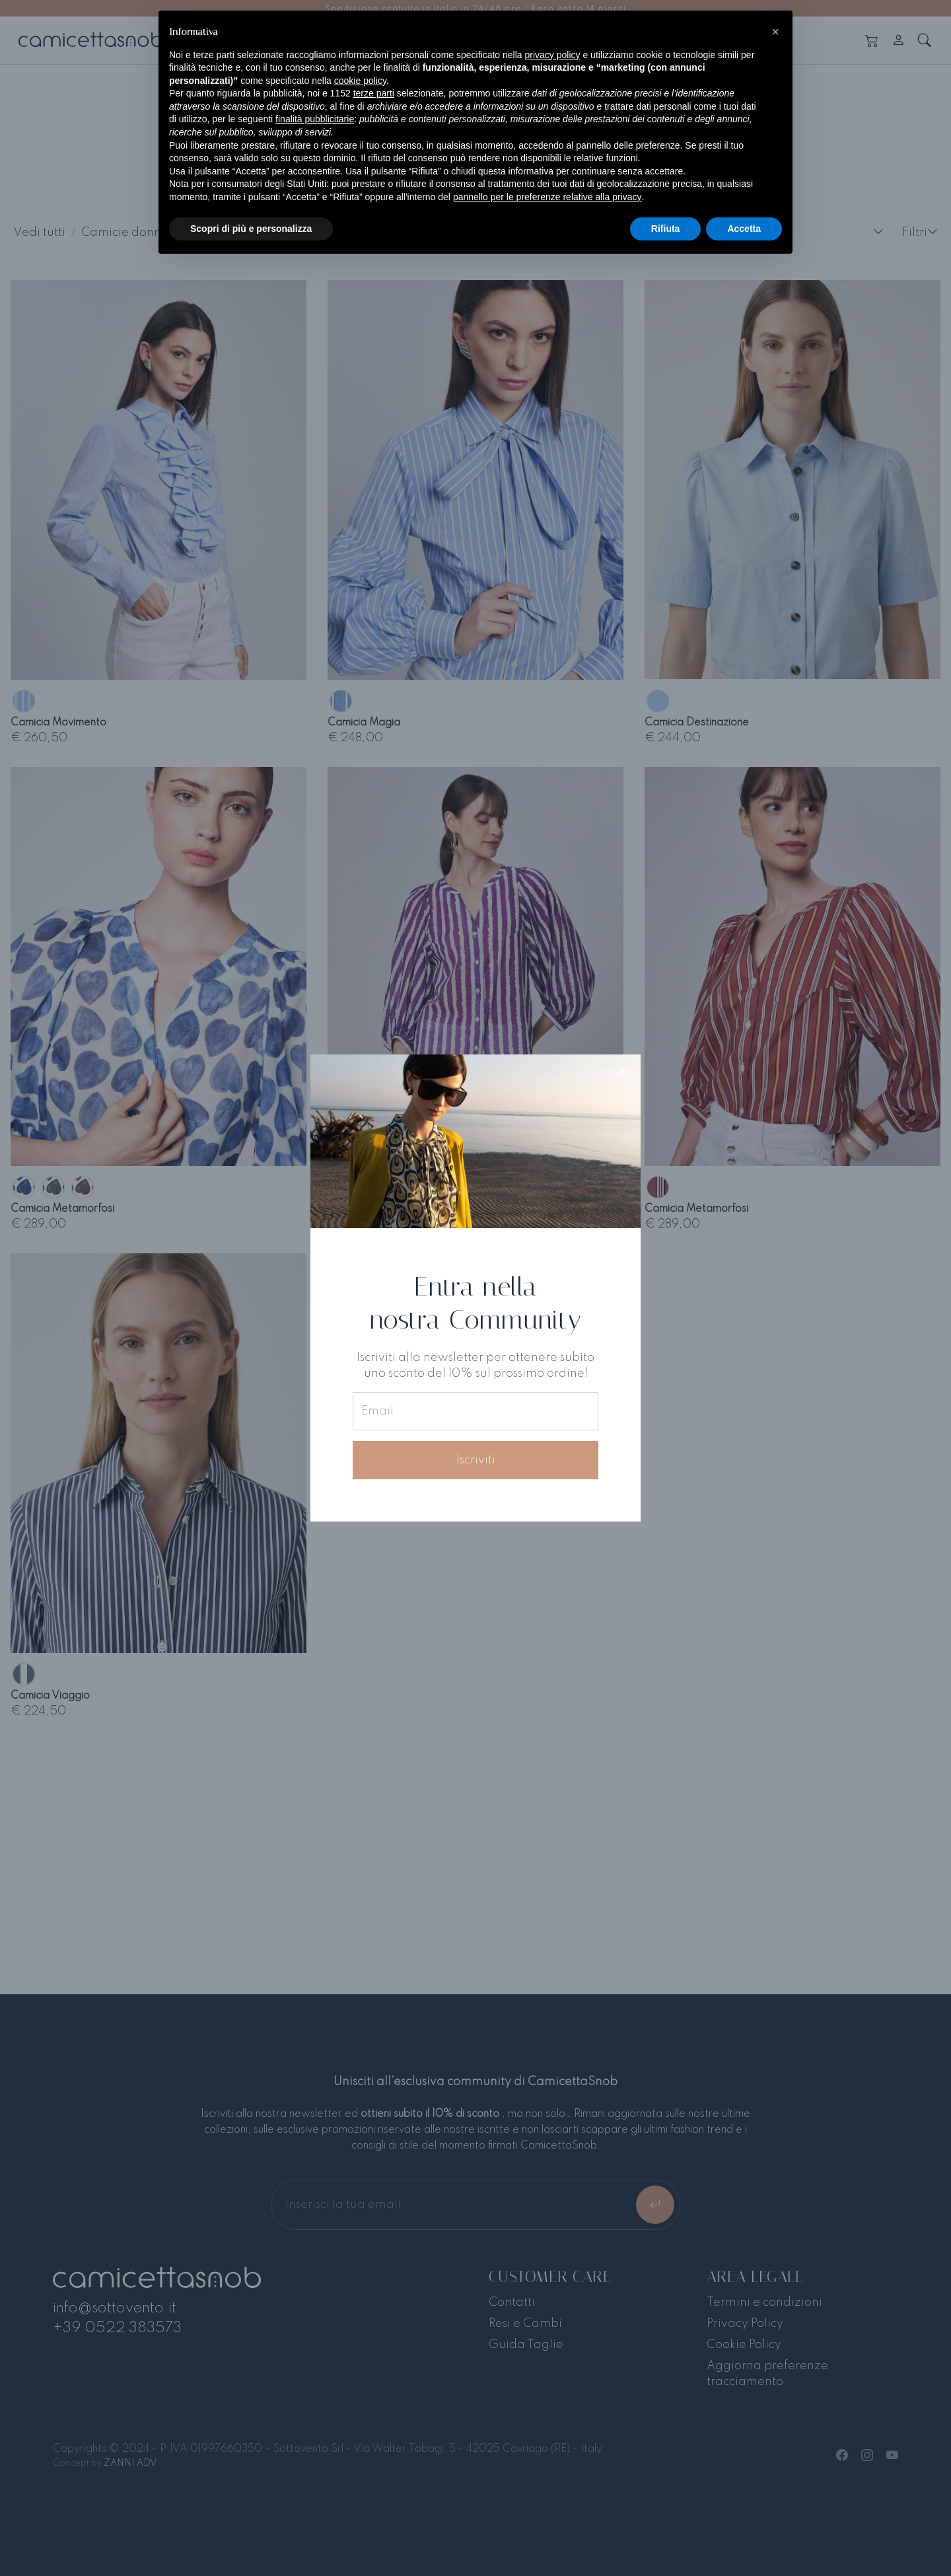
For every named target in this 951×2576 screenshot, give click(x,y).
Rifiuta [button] (665, 228)
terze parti (373, 93)
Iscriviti (475, 1460)
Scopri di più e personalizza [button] (251, 228)
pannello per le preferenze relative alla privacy (547, 197)
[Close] (622, 1072)
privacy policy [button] (553, 55)
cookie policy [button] (360, 80)
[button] (775, 31)
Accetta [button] (744, 228)
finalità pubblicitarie (314, 119)
